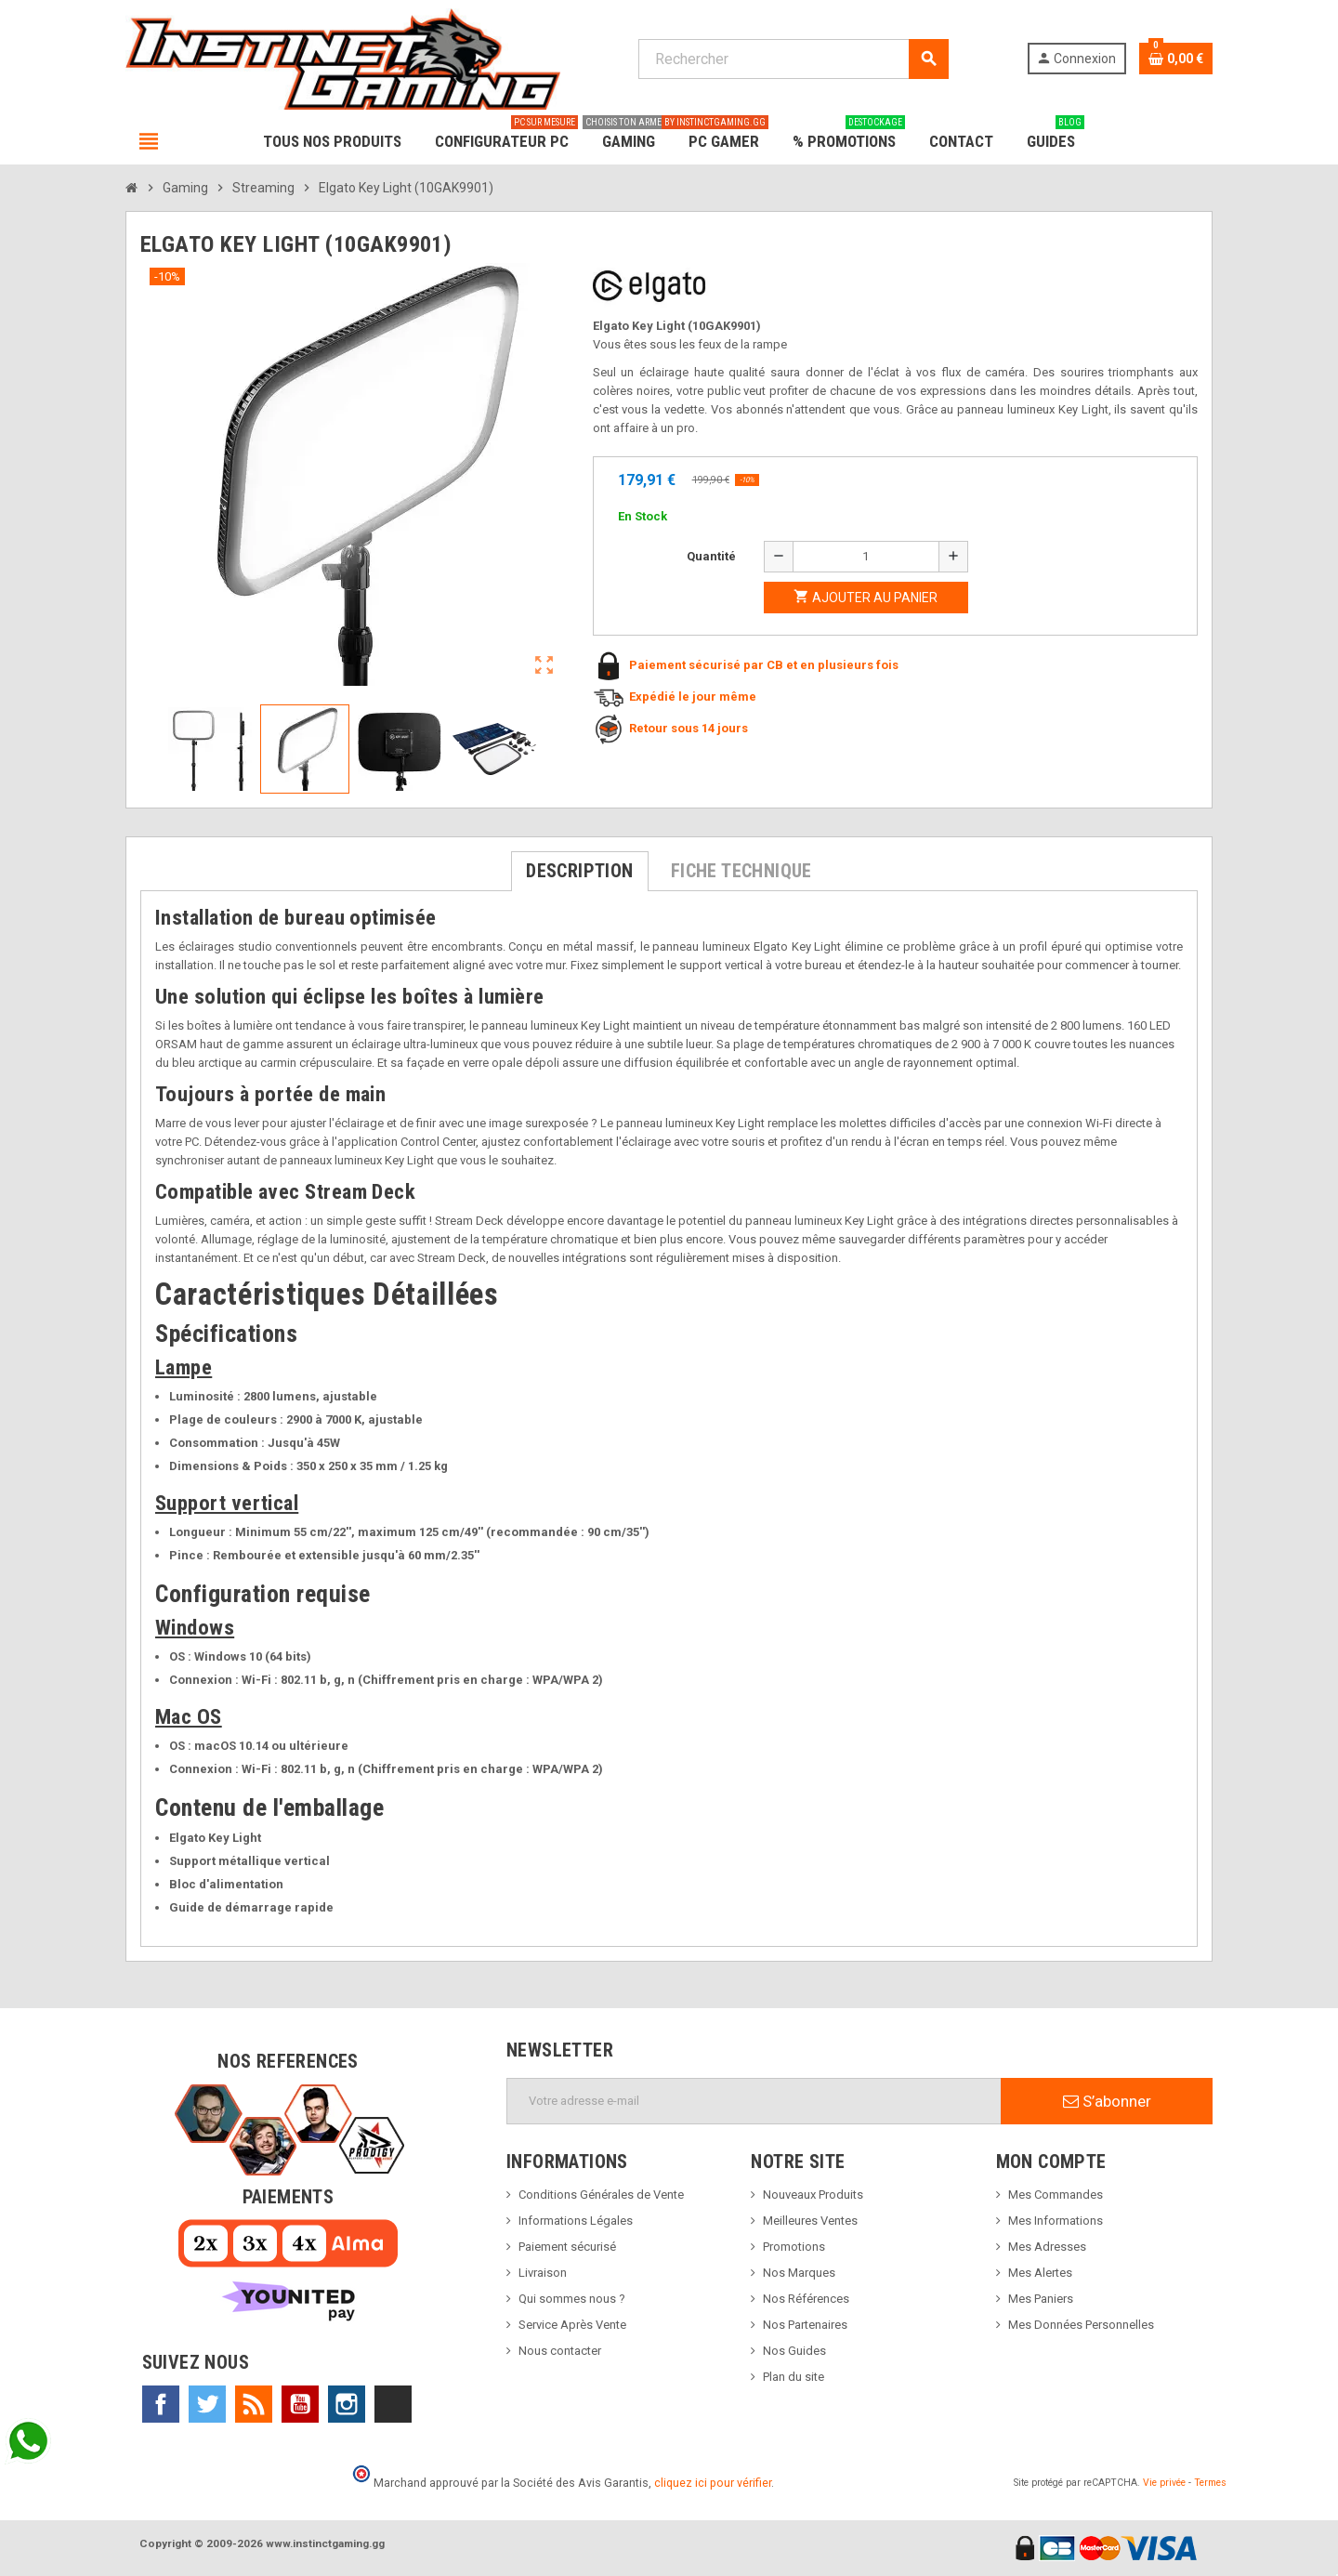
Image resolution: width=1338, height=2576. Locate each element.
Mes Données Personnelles (1081, 2325)
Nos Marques (799, 2273)
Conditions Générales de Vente (601, 2194)
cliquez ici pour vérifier (712, 2483)
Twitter (207, 2404)
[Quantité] (866, 557)
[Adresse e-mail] (754, 2101)
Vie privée (1164, 2483)
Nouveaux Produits (813, 2194)
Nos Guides (794, 2351)
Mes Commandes (1055, 2194)
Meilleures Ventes (810, 2221)
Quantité (711, 556)
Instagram (346, 2404)
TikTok (393, 2404)
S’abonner (1107, 2101)
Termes (1210, 2483)
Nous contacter (559, 2351)
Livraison (542, 2273)
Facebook (160, 2404)
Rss (253, 2404)
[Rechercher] (793, 59)
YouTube (300, 2404)
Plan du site (793, 2377)
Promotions (794, 2247)
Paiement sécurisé (567, 2247)
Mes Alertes (1040, 2273)
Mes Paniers (1040, 2299)
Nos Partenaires (805, 2325)
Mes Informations (1055, 2221)
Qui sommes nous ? (571, 2299)
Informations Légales (575, 2221)
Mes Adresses (1047, 2247)
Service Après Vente (572, 2325)
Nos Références (806, 2299)
